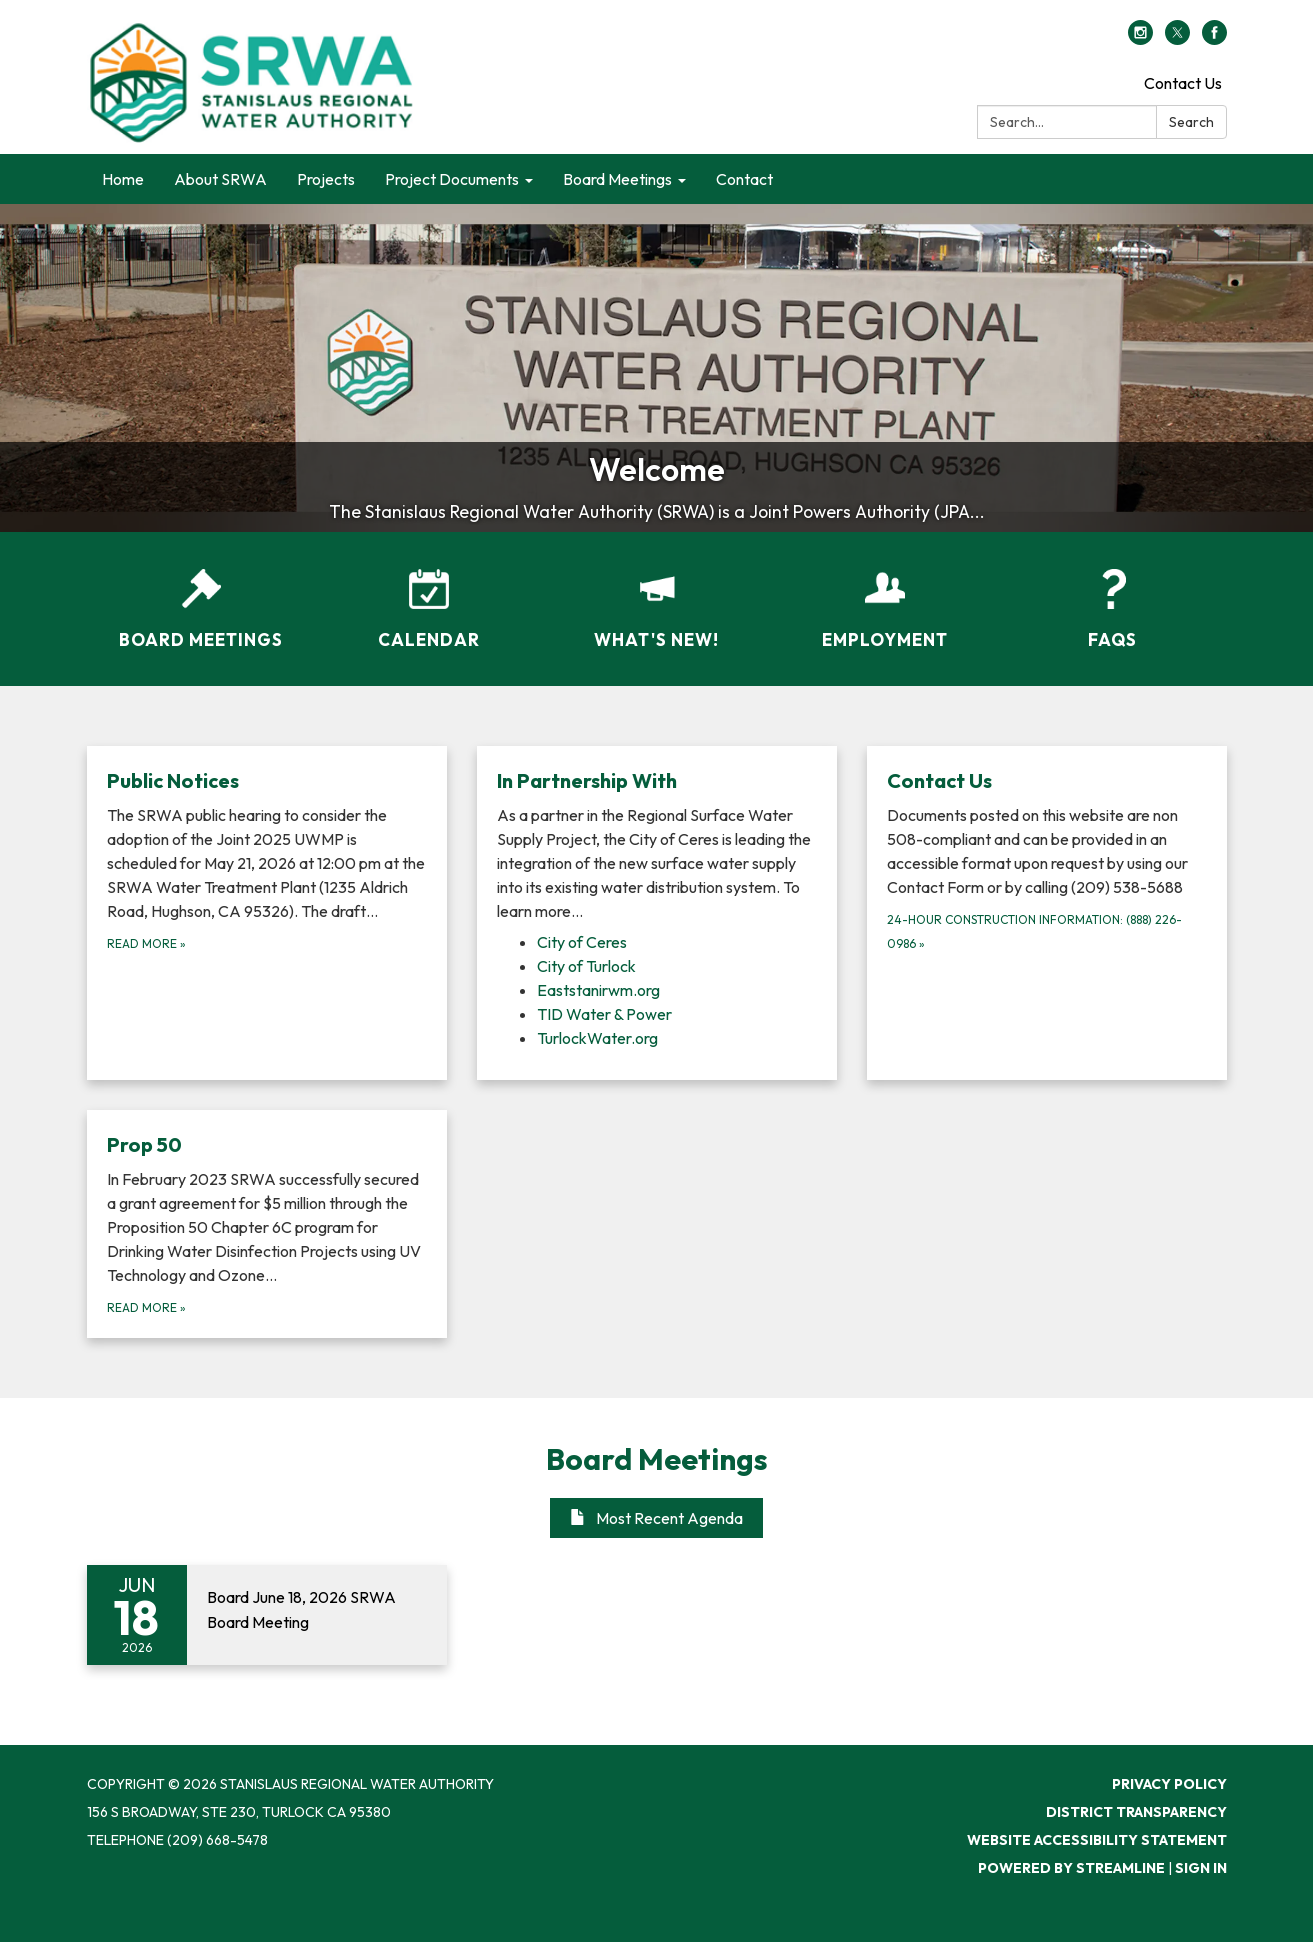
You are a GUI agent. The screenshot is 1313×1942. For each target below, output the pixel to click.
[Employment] (885, 596)
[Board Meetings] (201, 596)
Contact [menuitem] (744, 179)
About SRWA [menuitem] (220, 179)
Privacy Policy (1169, 1784)
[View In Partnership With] (657, 844)
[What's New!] (657, 596)
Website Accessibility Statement (1097, 1840)
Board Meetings (657, 1459)
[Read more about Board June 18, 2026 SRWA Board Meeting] (267, 1615)
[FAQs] (1113, 596)
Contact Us (1183, 83)
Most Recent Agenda (656, 1518)
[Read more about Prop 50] (267, 1224)
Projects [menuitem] (326, 179)
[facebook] (1214, 39)
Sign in (1201, 1868)
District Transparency (1136, 1812)
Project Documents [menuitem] (452, 179)
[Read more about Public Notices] (267, 913)
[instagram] (1140, 39)
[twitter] (1177, 39)
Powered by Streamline (1071, 1868)
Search (1191, 122)
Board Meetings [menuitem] (617, 179)
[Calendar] (429, 596)
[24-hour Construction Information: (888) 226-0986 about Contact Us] (1047, 913)
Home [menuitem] (123, 179)
